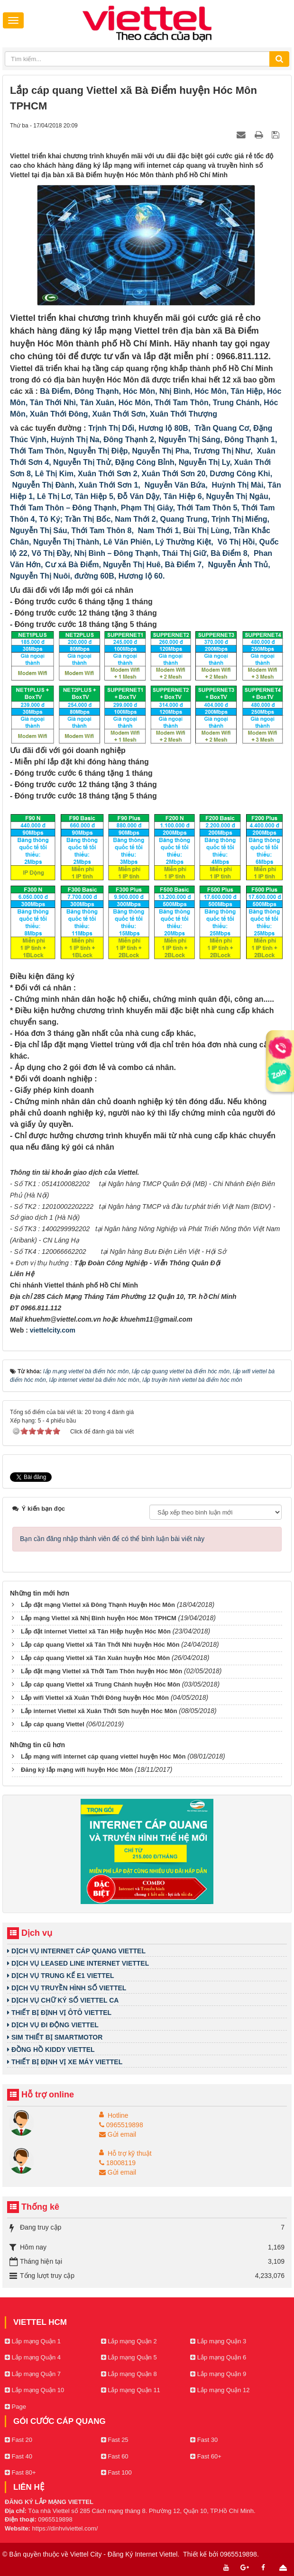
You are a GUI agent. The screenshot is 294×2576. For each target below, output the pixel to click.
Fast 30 (204, 2439)
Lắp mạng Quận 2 (129, 2341)
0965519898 (121, 2125)
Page (15, 2406)
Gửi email (117, 2134)
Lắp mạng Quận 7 (33, 2373)
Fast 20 (18, 2439)
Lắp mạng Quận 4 (33, 2357)
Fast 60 (115, 2456)
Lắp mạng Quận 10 (34, 2390)
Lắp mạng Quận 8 (129, 2373)
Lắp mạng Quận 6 (218, 2357)
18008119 (117, 2163)
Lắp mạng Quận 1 (33, 2341)
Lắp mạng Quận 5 (129, 2357)
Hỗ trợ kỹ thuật (130, 2153)
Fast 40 (18, 2456)
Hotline (118, 2115)
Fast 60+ (205, 2456)
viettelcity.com (52, 1330)
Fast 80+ (20, 2472)
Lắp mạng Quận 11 (130, 2390)
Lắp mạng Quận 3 (218, 2341)
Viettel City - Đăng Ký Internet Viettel (124, 2554)
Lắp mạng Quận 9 (218, 2373)
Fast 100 (116, 2472)
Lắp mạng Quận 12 (219, 2390)
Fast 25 (115, 2439)
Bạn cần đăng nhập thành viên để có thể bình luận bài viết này (112, 1538)
